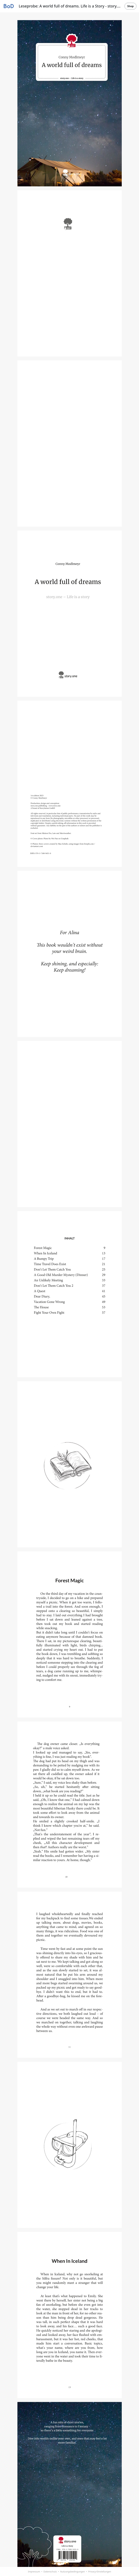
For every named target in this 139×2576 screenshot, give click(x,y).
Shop (130, 6)
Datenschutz (50, 2571)
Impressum (34, 2571)
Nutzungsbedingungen (72, 2571)
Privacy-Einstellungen (99, 2571)
